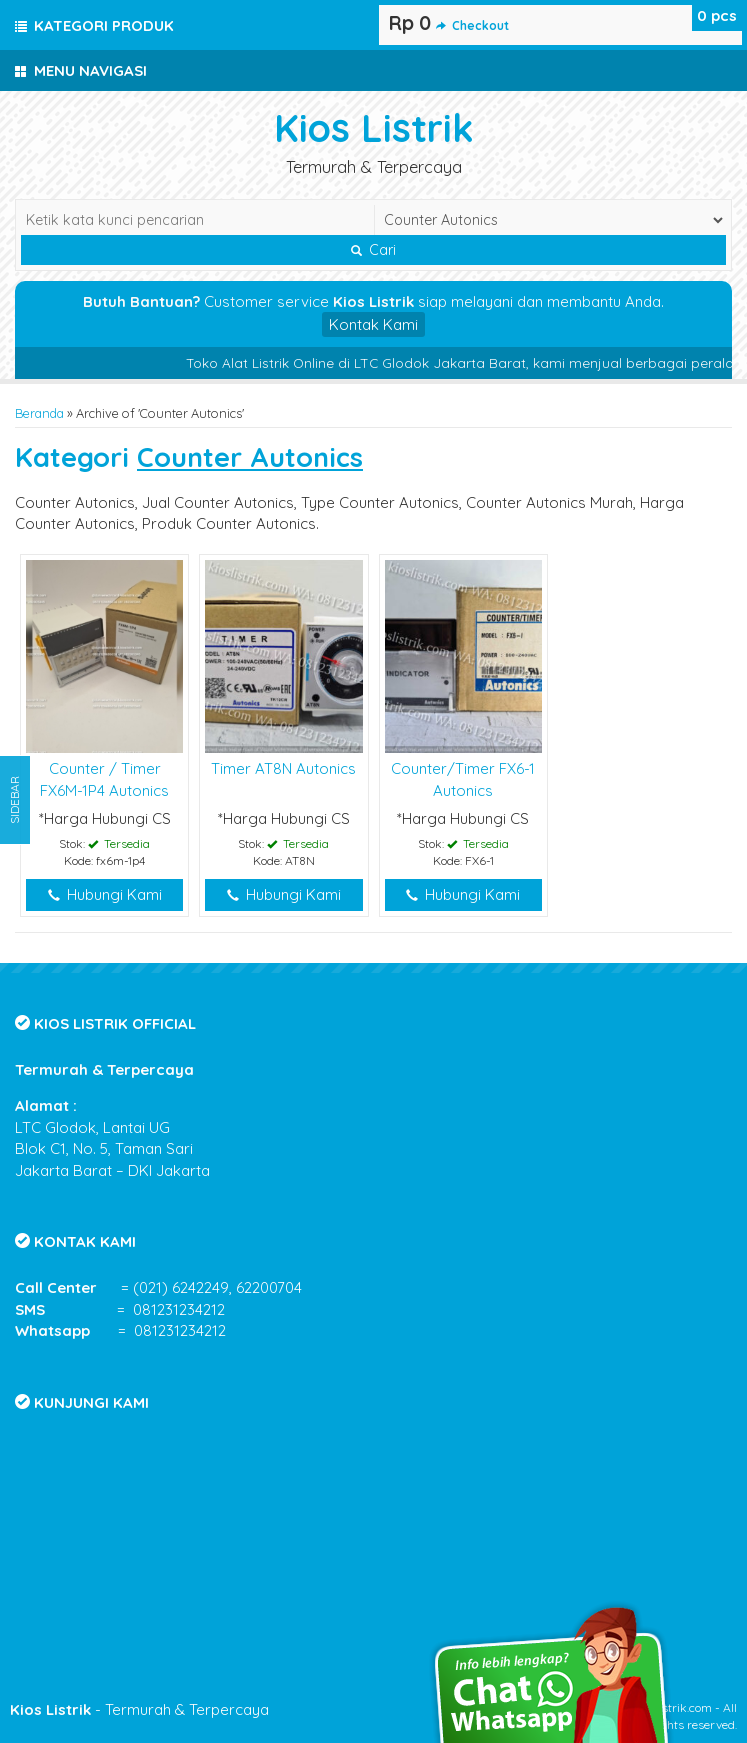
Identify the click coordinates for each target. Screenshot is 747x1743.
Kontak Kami (373, 324)
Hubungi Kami (105, 894)
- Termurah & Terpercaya (139, 1709)
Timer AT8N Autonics (283, 768)
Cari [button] (373, 250)
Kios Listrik (374, 127)
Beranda (39, 413)
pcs (717, 15)
